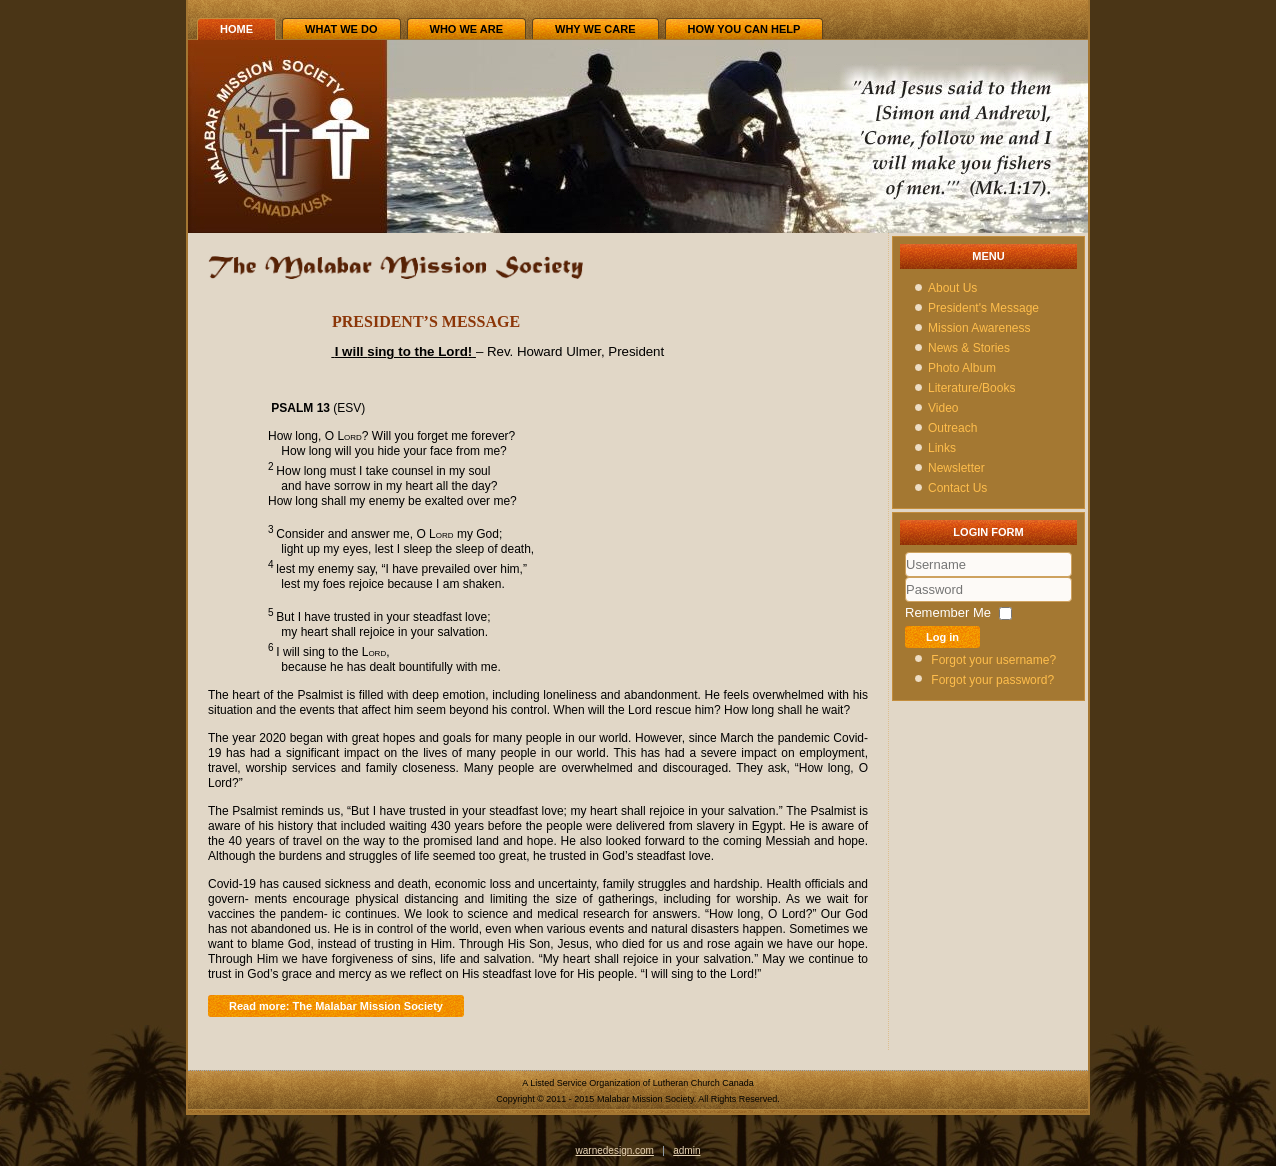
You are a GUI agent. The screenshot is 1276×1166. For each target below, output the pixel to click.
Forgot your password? (992, 680)
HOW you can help (744, 29)
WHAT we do (341, 29)
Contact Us (957, 488)
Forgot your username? (993, 660)
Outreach (952, 428)
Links (942, 448)
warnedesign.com (615, 1150)
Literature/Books (971, 388)
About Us (952, 288)
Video (943, 408)
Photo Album (962, 368)
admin (686, 1150)
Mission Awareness (979, 328)
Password (905, 602)
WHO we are (467, 29)
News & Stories (969, 348)
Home (236, 29)
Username (905, 577)
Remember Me (948, 612)
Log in (942, 637)
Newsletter (956, 468)
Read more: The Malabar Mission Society (336, 1006)
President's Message (983, 308)
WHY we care (595, 29)
